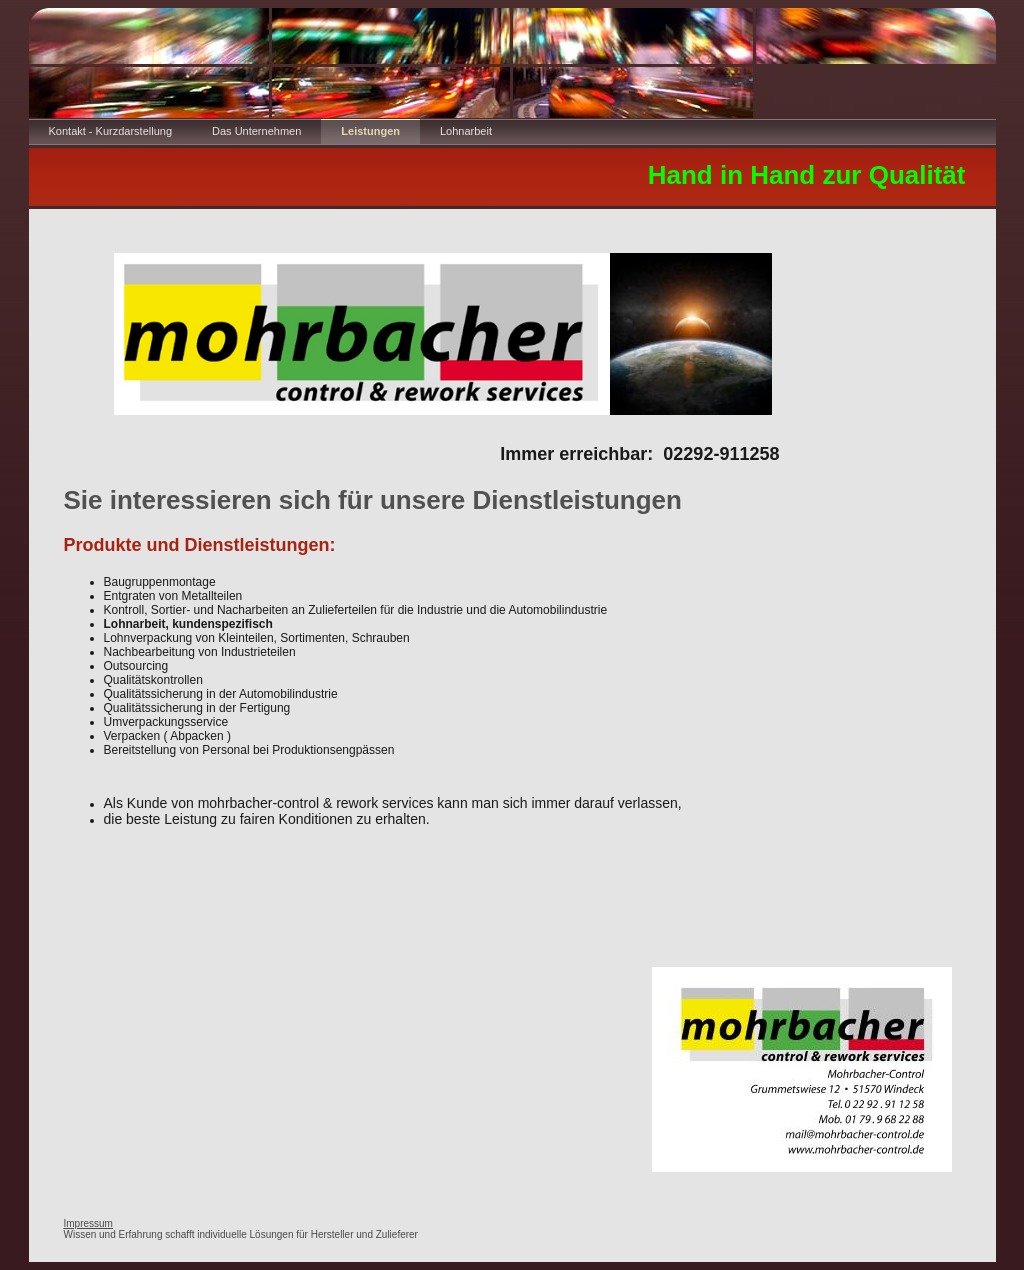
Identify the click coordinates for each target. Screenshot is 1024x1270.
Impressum (88, 1223)
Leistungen (370, 131)
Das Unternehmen (256, 131)
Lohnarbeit (466, 131)
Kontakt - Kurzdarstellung (111, 131)
